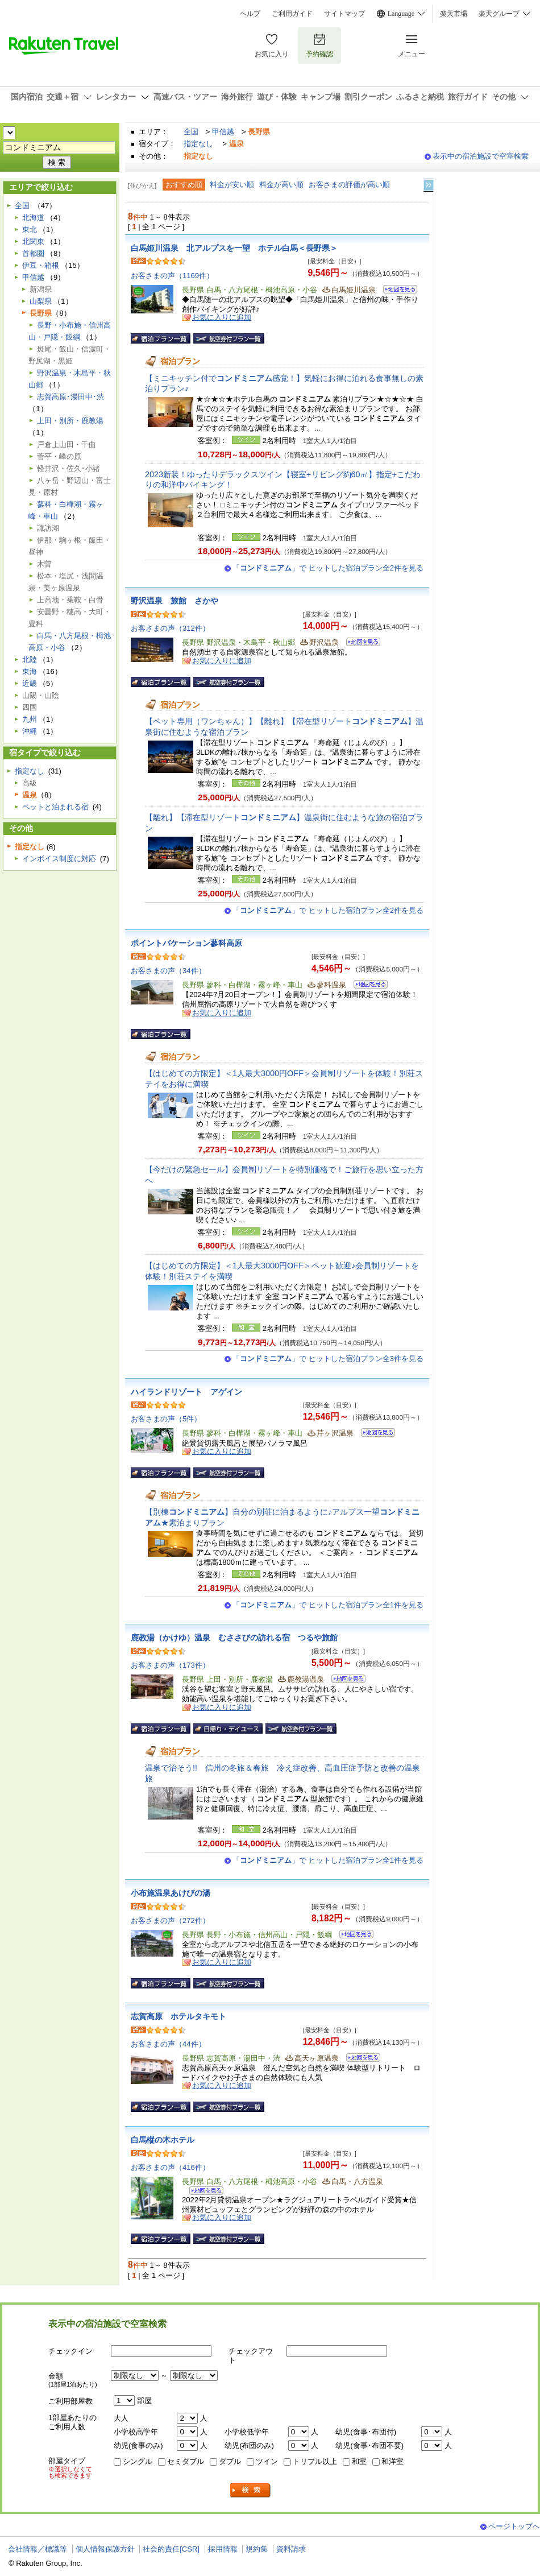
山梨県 (41, 301)
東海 (29, 671)
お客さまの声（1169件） (172, 275)
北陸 (29, 659)
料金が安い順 (232, 184)
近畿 (29, 683)
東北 (29, 229)
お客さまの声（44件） (168, 2044)
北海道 (33, 217)
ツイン (267, 2461)
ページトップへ (514, 2526)
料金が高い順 (281, 184)
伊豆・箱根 (40, 265)
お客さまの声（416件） (170, 2167)
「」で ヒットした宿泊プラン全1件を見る (327, 1605)
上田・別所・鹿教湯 (70, 420)
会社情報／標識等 (37, 2549)
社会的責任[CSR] (171, 2549)
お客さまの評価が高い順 (349, 184)
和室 (359, 2461)
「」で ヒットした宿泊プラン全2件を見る (327, 568)
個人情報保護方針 (105, 2549)
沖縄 (29, 731)
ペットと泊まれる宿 (55, 807)
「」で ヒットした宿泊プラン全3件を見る (327, 1358)
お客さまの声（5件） (166, 1419)
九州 (29, 719)
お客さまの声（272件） (170, 1920)
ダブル (230, 2461)
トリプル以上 (315, 2461)
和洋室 (392, 2461)
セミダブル (185, 2461)
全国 (191, 131)
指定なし (198, 143)
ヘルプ (250, 14)
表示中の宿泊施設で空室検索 (481, 156)
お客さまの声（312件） (170, 628)
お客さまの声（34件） (168, 970)
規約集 (257, 2549)
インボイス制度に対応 (59, 858)
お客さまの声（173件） (170, 1665)
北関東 (33, 241)
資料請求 (291, 2549)
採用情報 (223, 2549)
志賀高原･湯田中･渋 (70, 396)
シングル (137, 2461)
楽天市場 (453, 14)
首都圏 (33, 253)
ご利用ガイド (292, 14)
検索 (250, 2490)
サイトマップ (344, 14)
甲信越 (223, 131)
